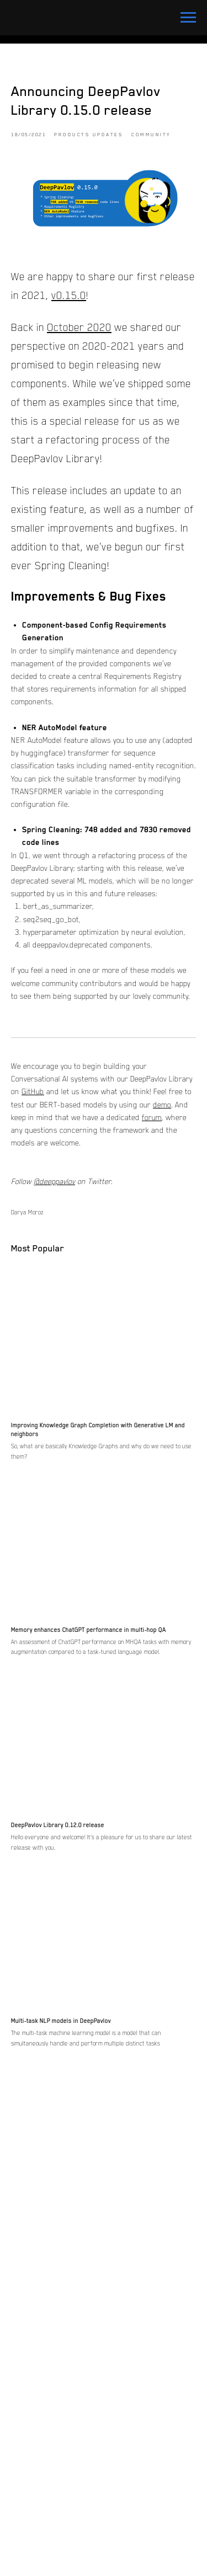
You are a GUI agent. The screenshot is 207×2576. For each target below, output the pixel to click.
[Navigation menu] (188, 17)
